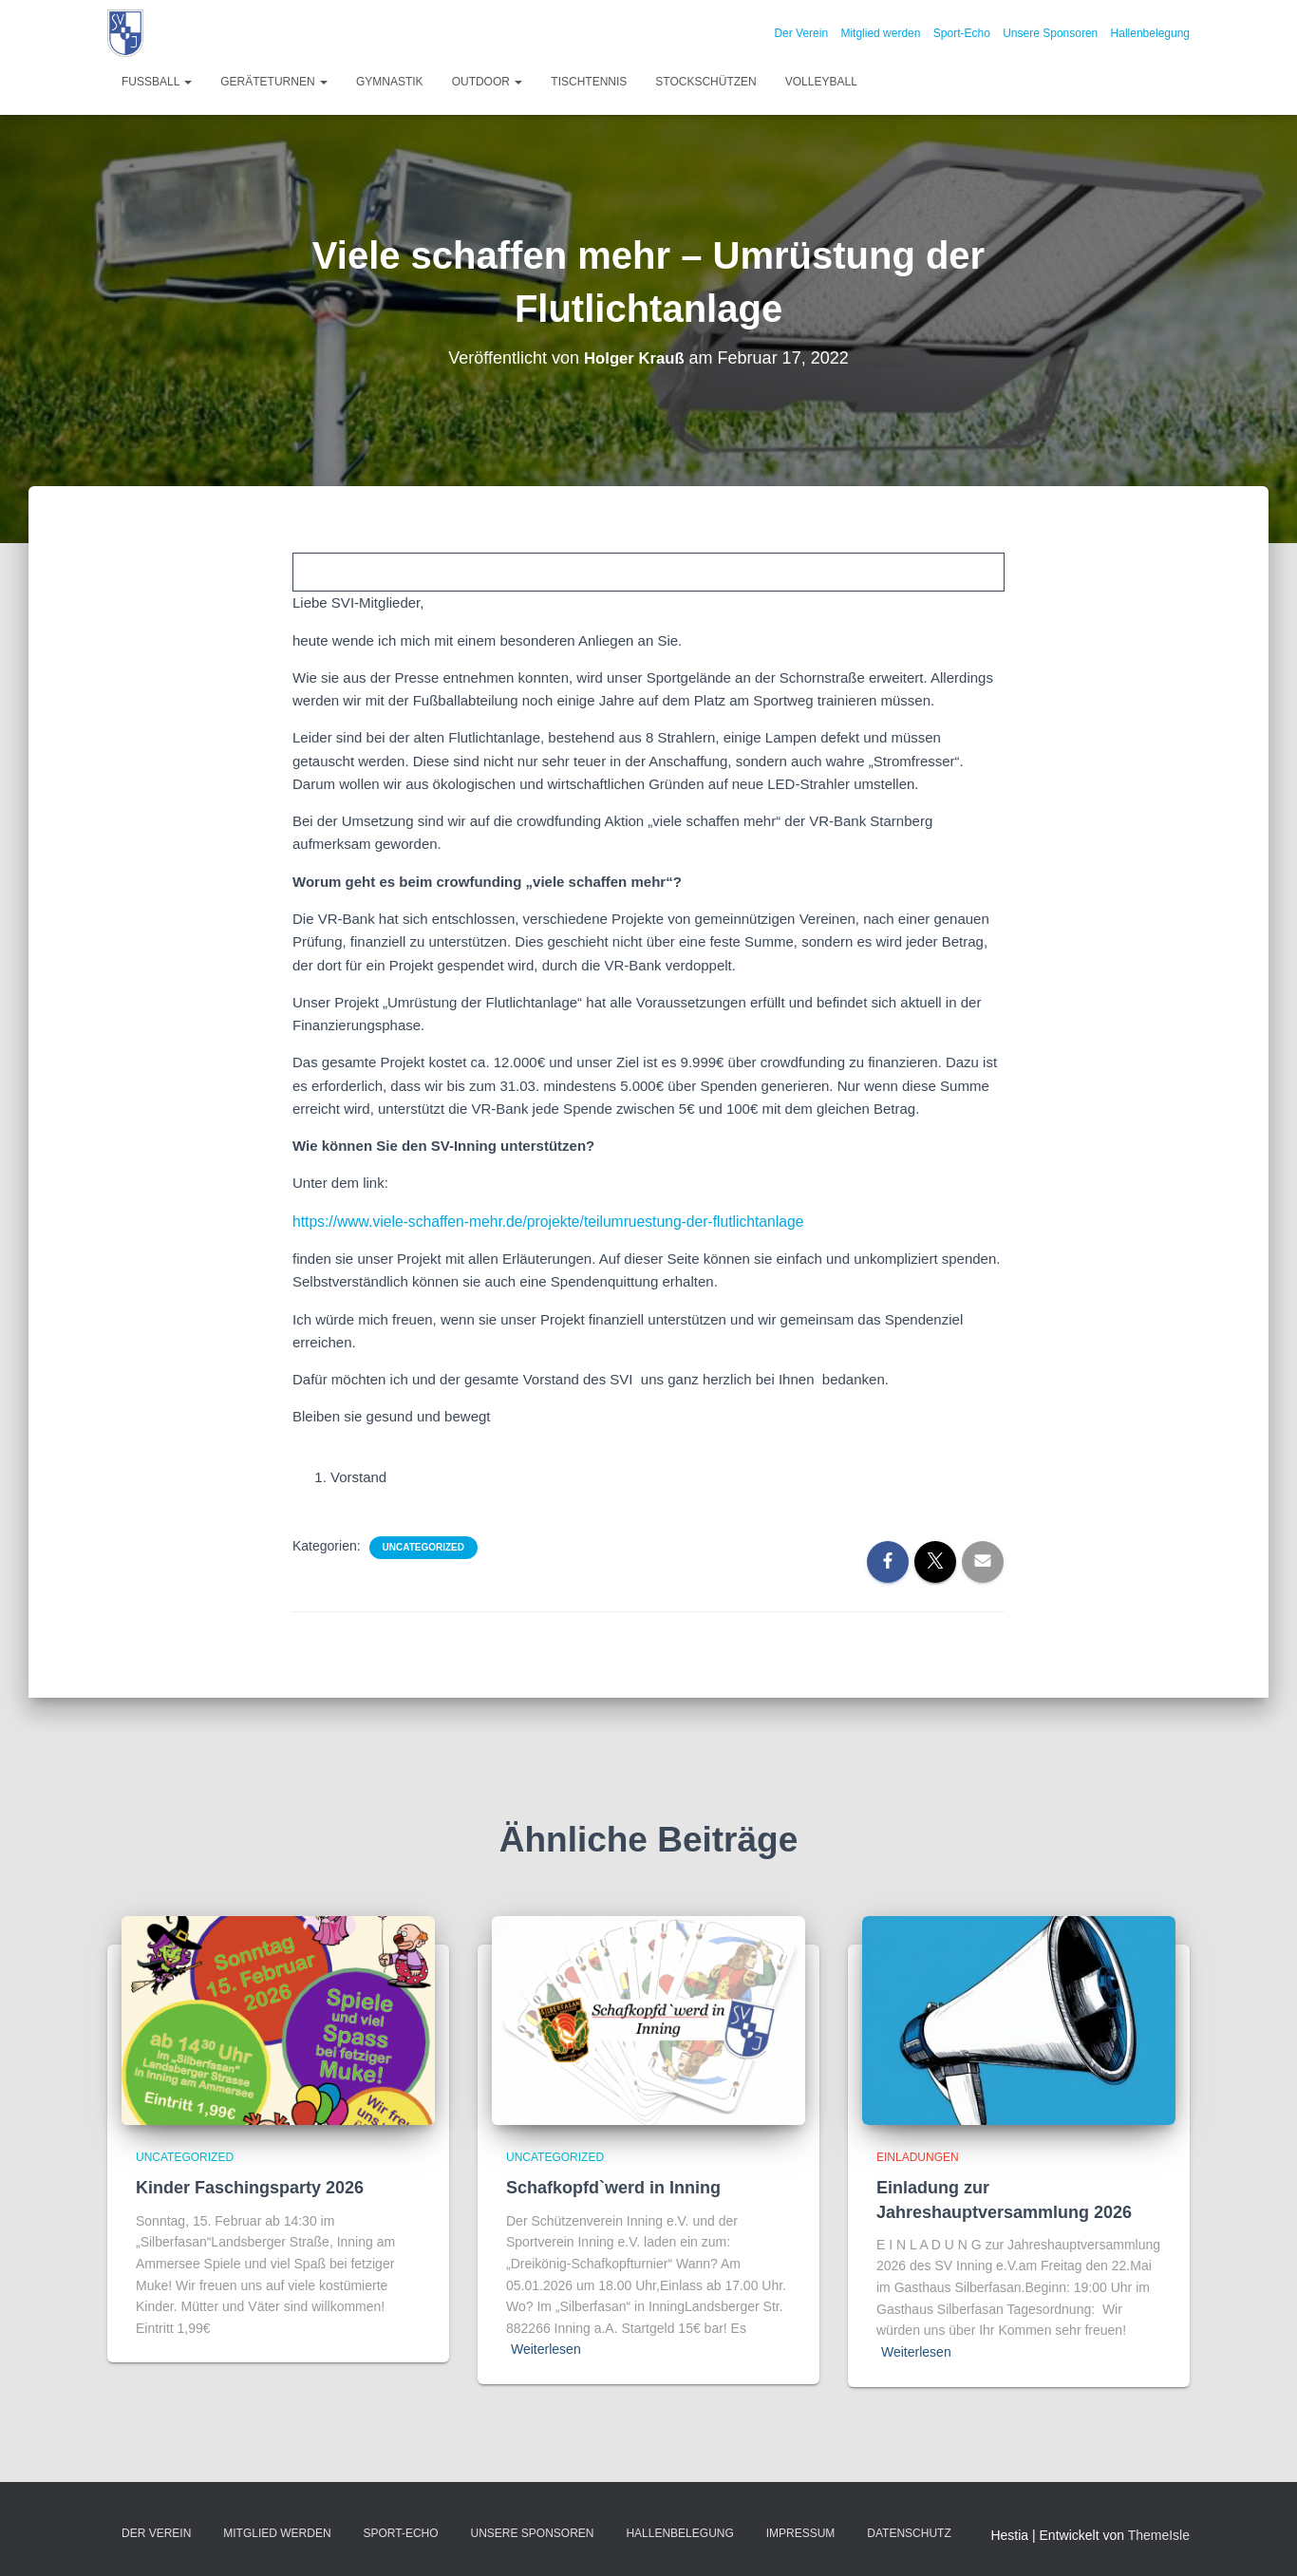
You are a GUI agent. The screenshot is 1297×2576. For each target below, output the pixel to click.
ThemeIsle (1159, 2534)
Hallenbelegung (1150, 33)
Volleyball (821, 81)
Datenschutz (908, 2532)
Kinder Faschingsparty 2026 (250, 2186)
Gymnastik (389, 81)
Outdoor (487, 81)
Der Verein (801, 33)
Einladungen (917, 2156)
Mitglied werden (880, 33)
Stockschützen (705, 81)
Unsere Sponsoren (1050, 33)
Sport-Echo (961, 33)
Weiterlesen (546, 2348)
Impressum (801, 2532)
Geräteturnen (274, 81)
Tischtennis (589, 81)
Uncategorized (423, 1546)
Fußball (157, 81)
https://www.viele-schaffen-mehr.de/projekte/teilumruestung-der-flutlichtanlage (537, 1221)
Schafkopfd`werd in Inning (613, 2186)
